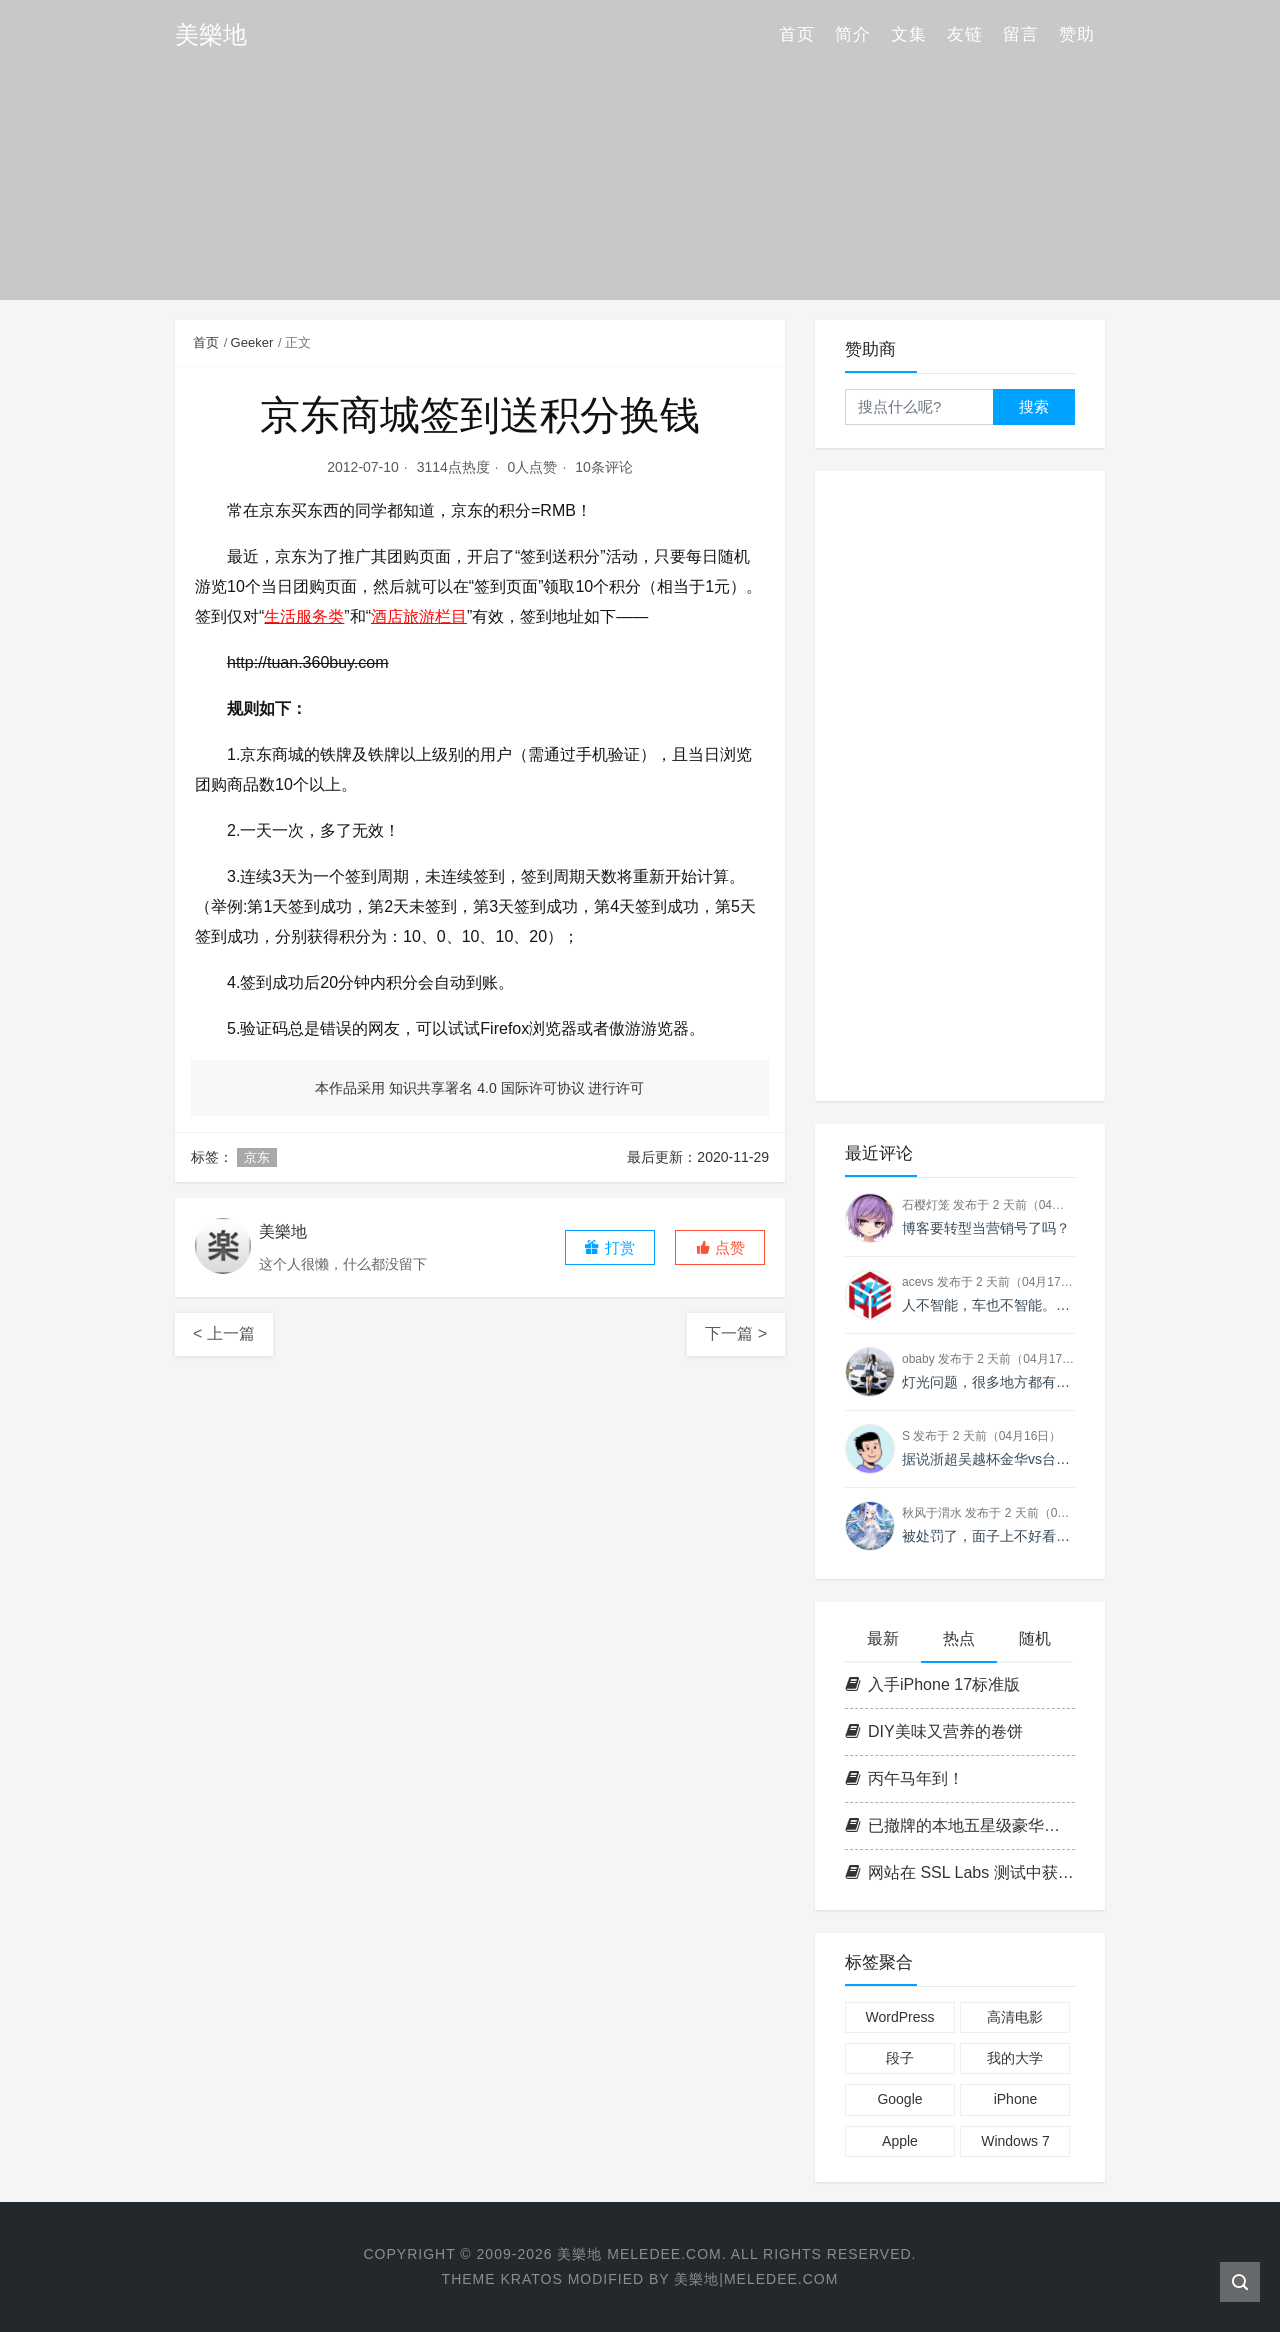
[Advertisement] (960, 786)
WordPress (899, 2017)
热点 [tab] (959, 1638)
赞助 (1077, 34)
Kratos (531, 2279)
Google (899, 2099)
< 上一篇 (224, 1333)
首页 (797, 34)
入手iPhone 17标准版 (932, 1684)
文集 (909, 34)
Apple (900, 2141)
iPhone (1016, 2099)
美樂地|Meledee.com (756, 2279)
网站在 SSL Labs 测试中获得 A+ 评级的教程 (960, 1872)
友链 (965, 34)
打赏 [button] (609, 1247)
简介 (853, 34)
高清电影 (1015, 2017)
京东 (257, 1157)
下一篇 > (736, 1333)
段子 (900, 2058)
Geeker (252, 342)
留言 (1021, 34)
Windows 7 (1015, 2141)
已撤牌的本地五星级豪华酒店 (960, 1825)
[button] (720, 1247)
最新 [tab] (883, 1638)
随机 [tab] (1035, 1638)
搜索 (1034, 406)
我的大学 (1015, 2058)
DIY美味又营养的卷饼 (934, 1731)
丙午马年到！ (904, 1778)
